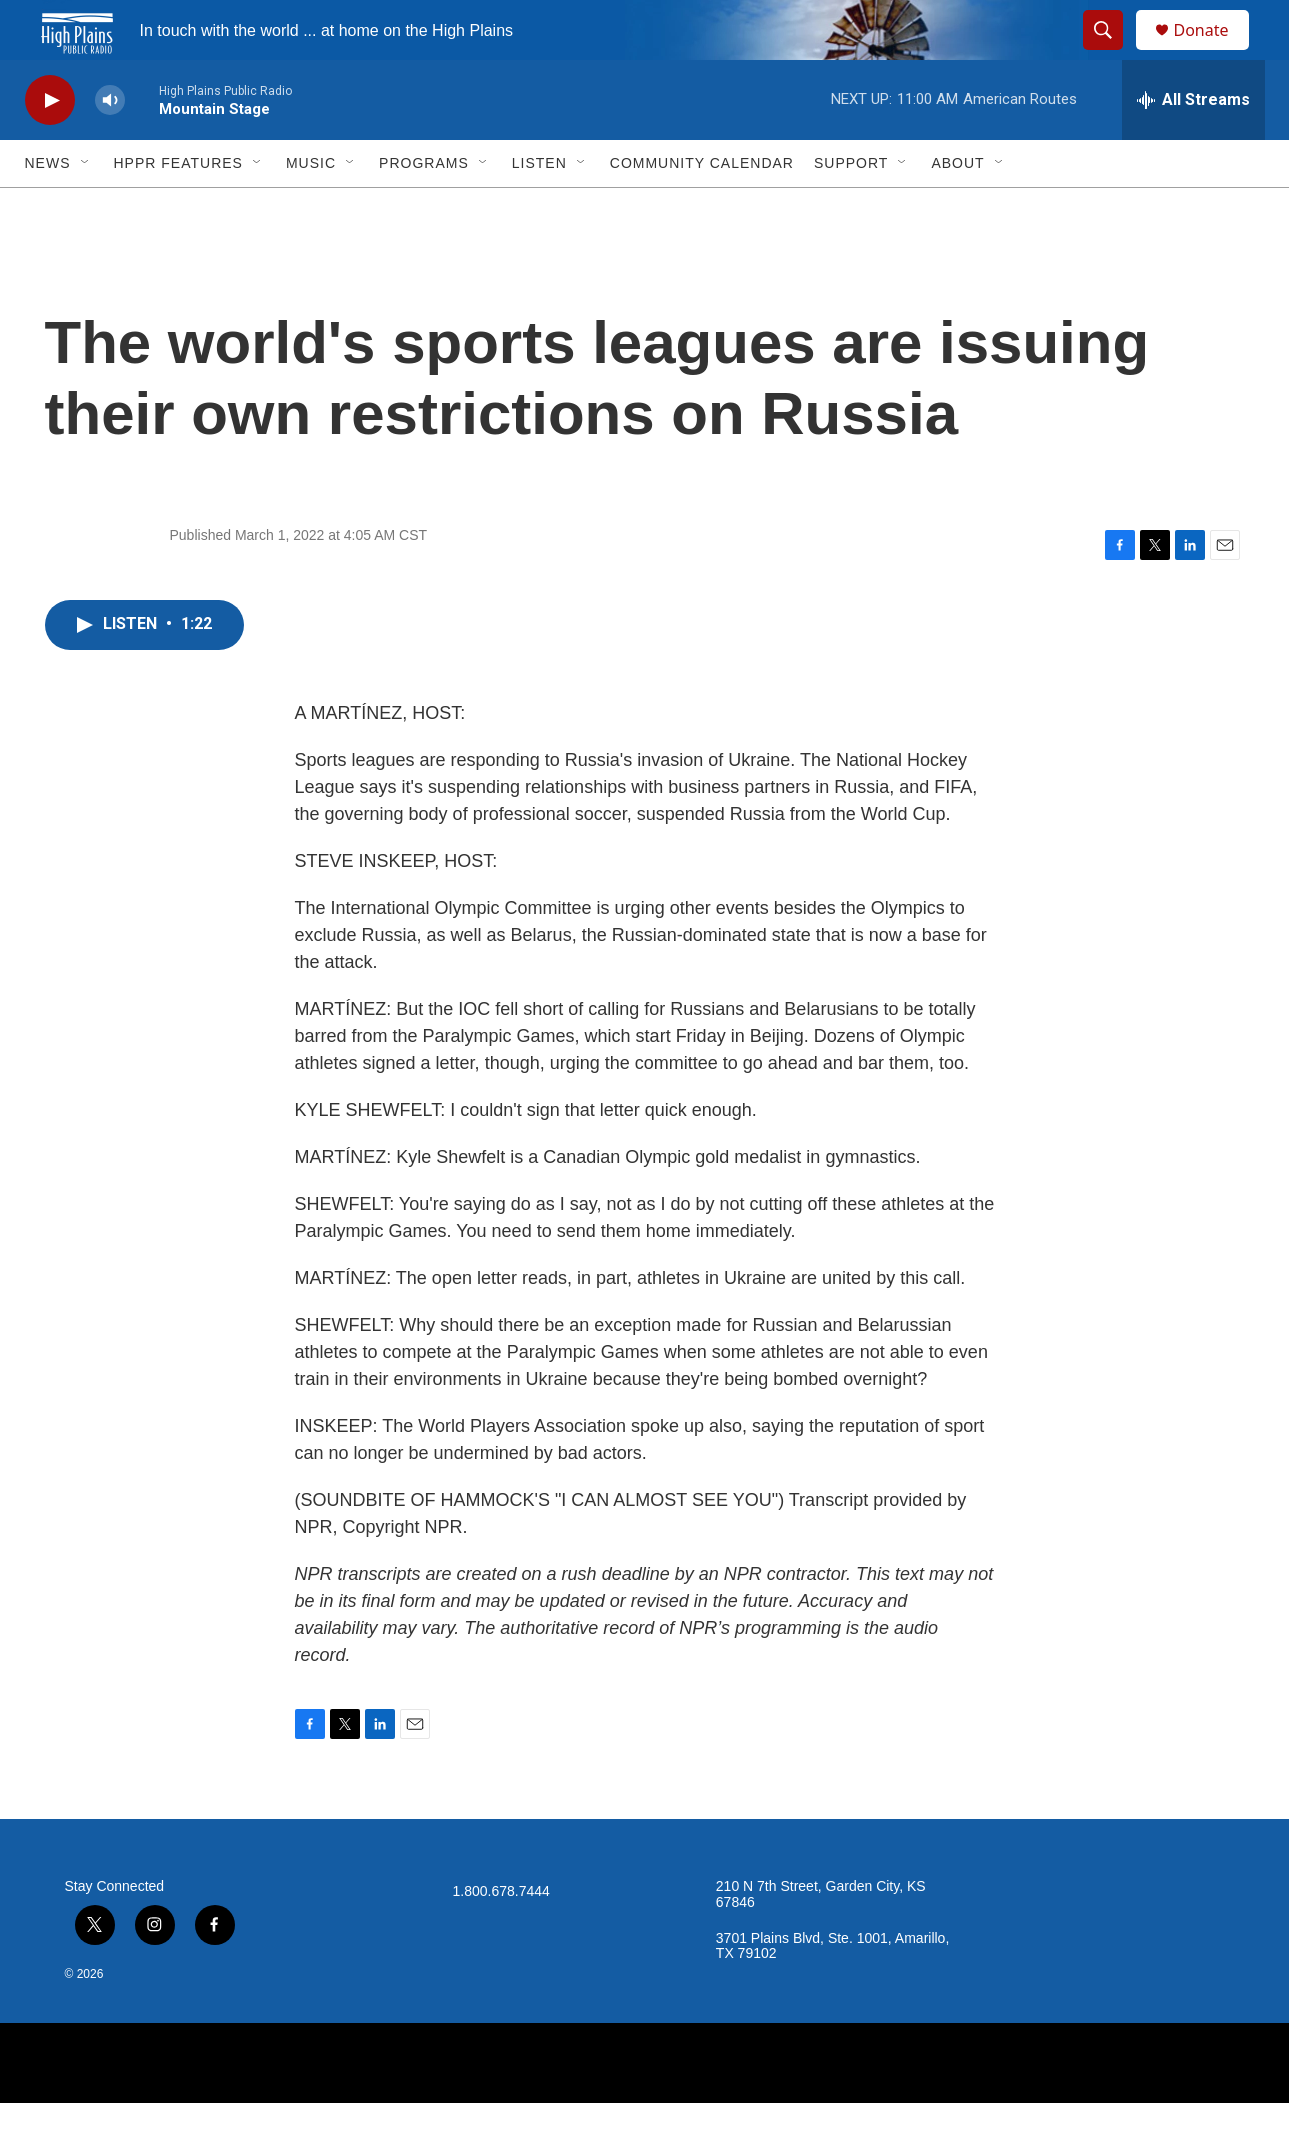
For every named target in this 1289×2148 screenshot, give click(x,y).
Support (851, 208)
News (48, 208)
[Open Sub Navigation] (86, 208)
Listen (539, 208)
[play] (50, 145)
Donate (1214, 52)
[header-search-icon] (1113, 53)
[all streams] (1193, 145)
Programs (424, 208)
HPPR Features (178, 208)
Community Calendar (702, 208)
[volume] (110, 145)
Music (311, 208)
